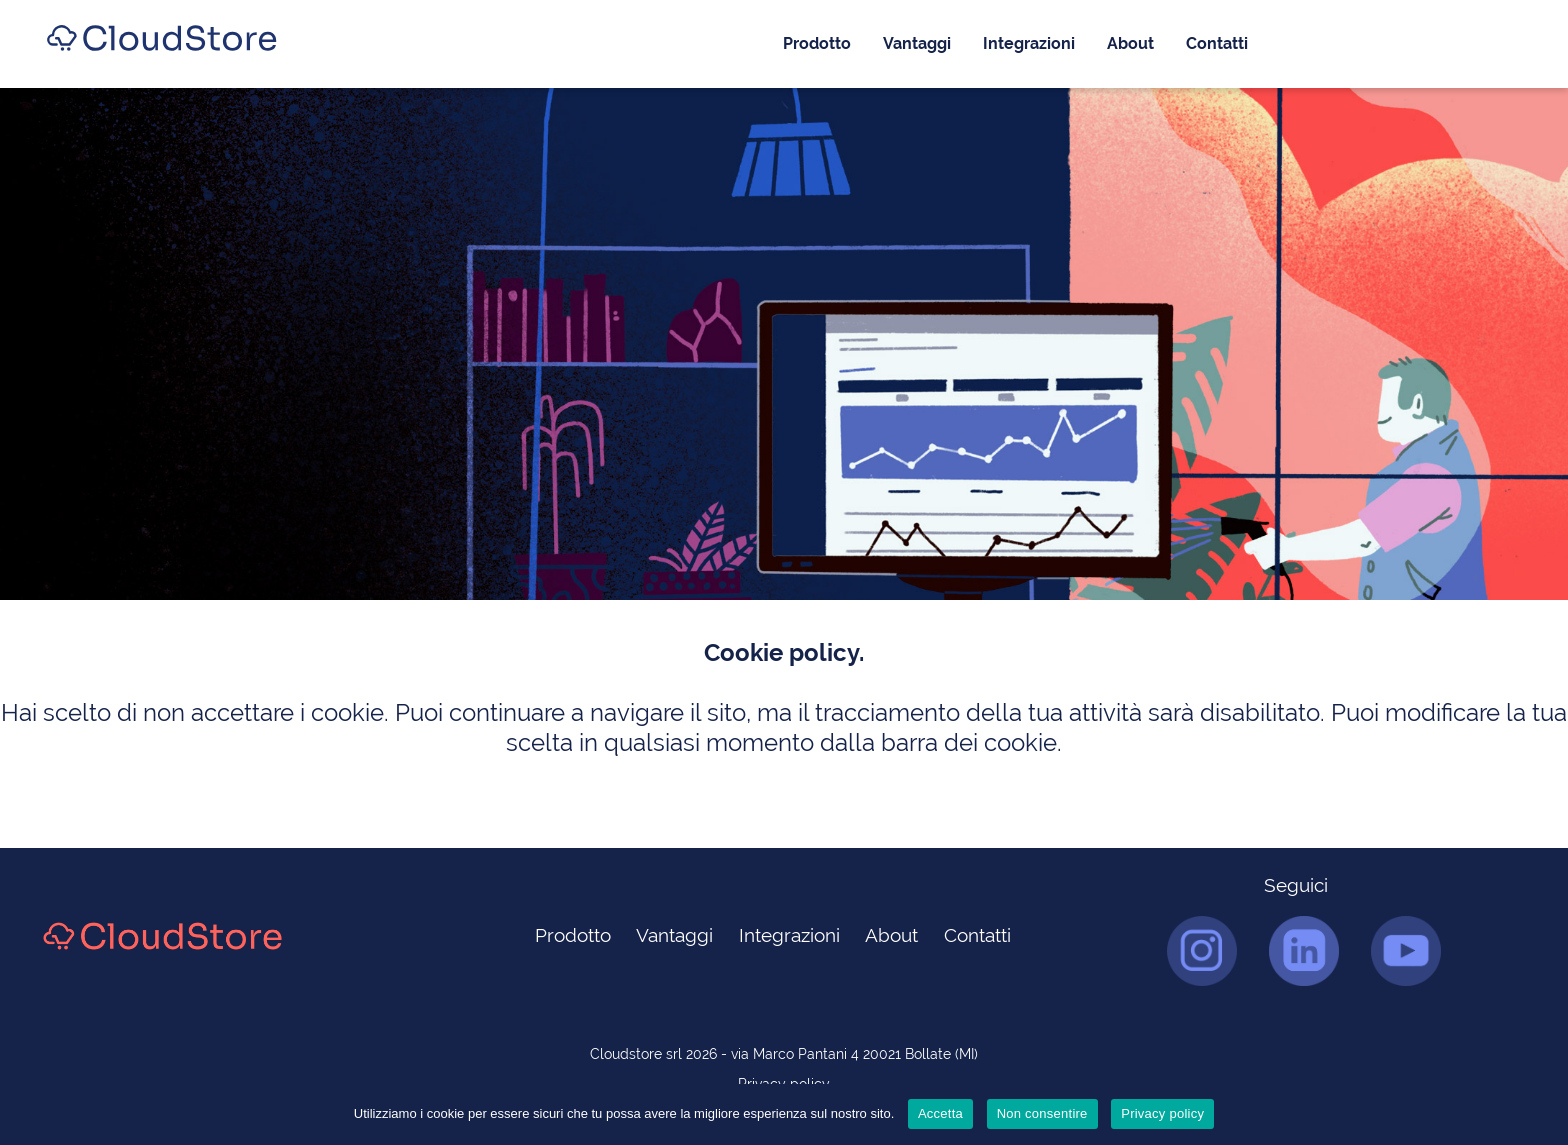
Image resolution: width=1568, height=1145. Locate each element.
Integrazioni (1029, 43)
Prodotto (817, 43)
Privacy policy (1162, 1113)
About (1130, 43)
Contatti (1217, 43)
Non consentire (1042, 1113)
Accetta (940, 1113)
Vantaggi (917, 43)
